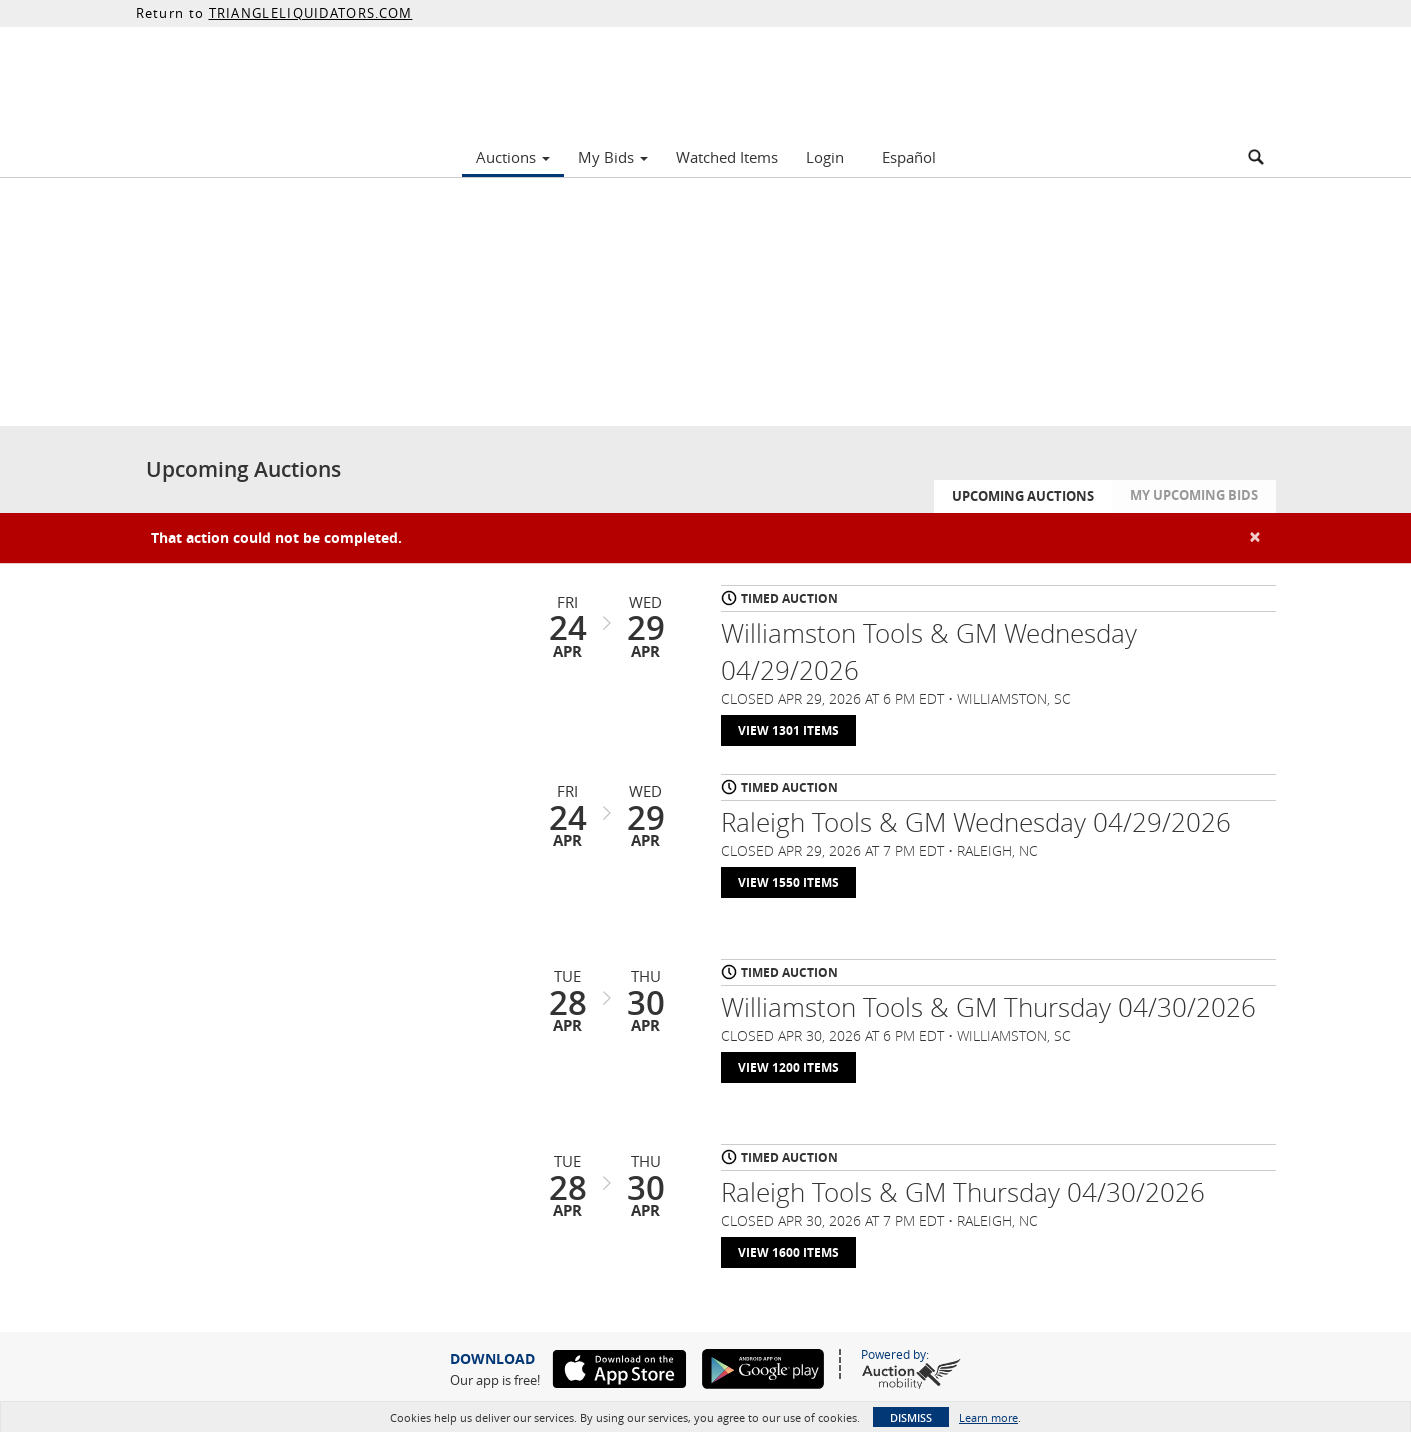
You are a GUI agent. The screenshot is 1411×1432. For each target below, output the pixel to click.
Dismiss (911, 1417)
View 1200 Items (788, 1067)
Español (909, 157)
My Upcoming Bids (1194, 495)
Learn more (988, 1417)
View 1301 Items (788, 730)
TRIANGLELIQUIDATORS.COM (311, 13)
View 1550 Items (788, 882)
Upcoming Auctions (1023, 496)
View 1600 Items (788, 1252)
